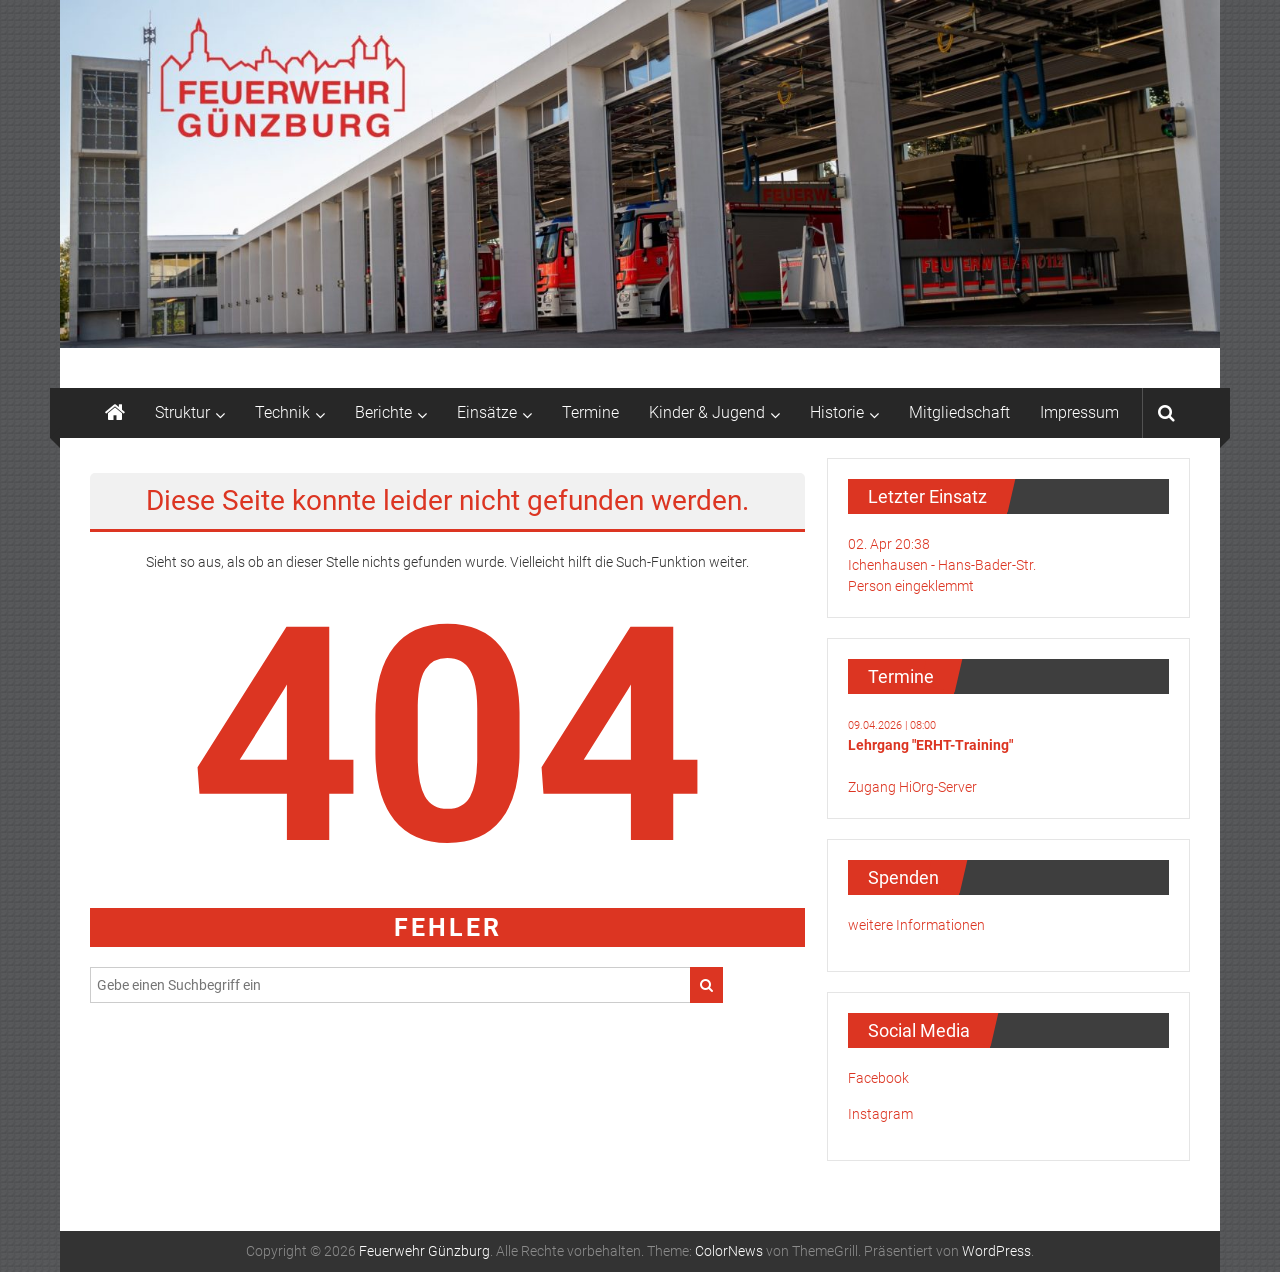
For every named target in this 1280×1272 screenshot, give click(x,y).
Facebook (878, 1078)
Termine (590, 412)
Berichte (383, 412)
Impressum (1079, 412)
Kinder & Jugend (707, 412)
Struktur (182, 412)
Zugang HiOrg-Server (912, 787)
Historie (837, 412)
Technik (282, 412)
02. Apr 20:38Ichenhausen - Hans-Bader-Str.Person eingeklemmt (942, 565)
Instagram (880, 1114)
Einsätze (487, 412)
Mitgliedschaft (959, 412)
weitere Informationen (916, 925)
